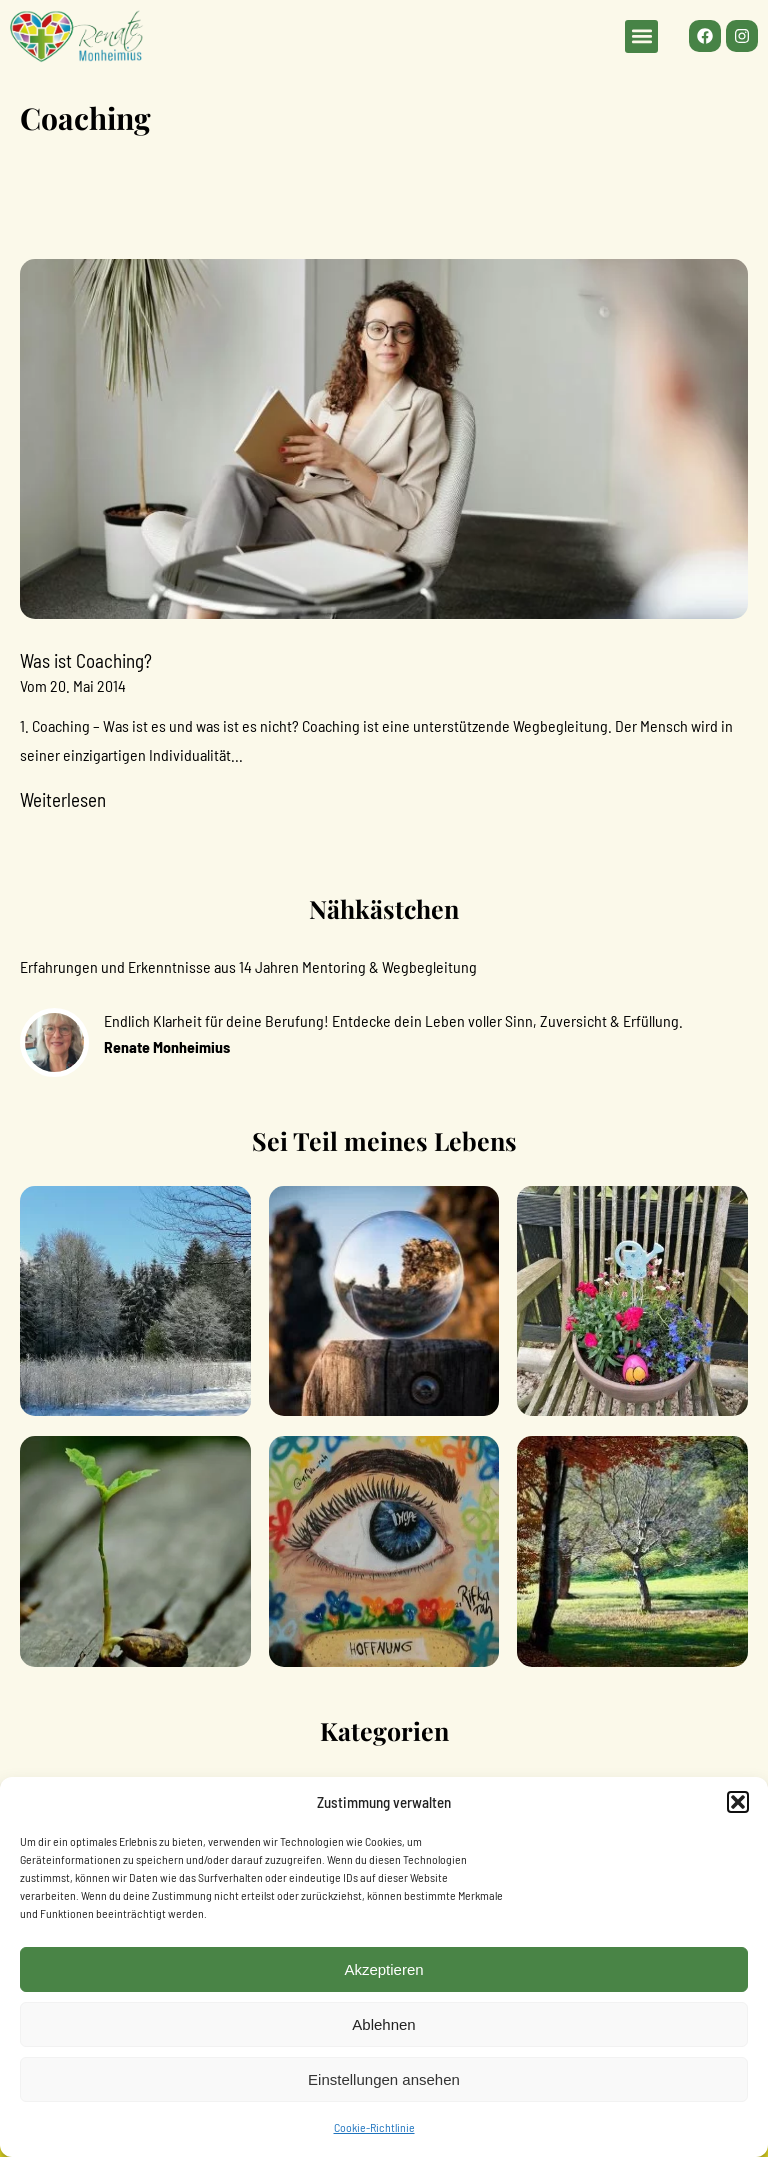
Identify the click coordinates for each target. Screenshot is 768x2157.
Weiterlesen (63, 799)
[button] (738, 1802)
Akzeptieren (383, 1969)
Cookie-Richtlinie (374, 2127)
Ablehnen (383, 2024)
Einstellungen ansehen (384, 2079)
